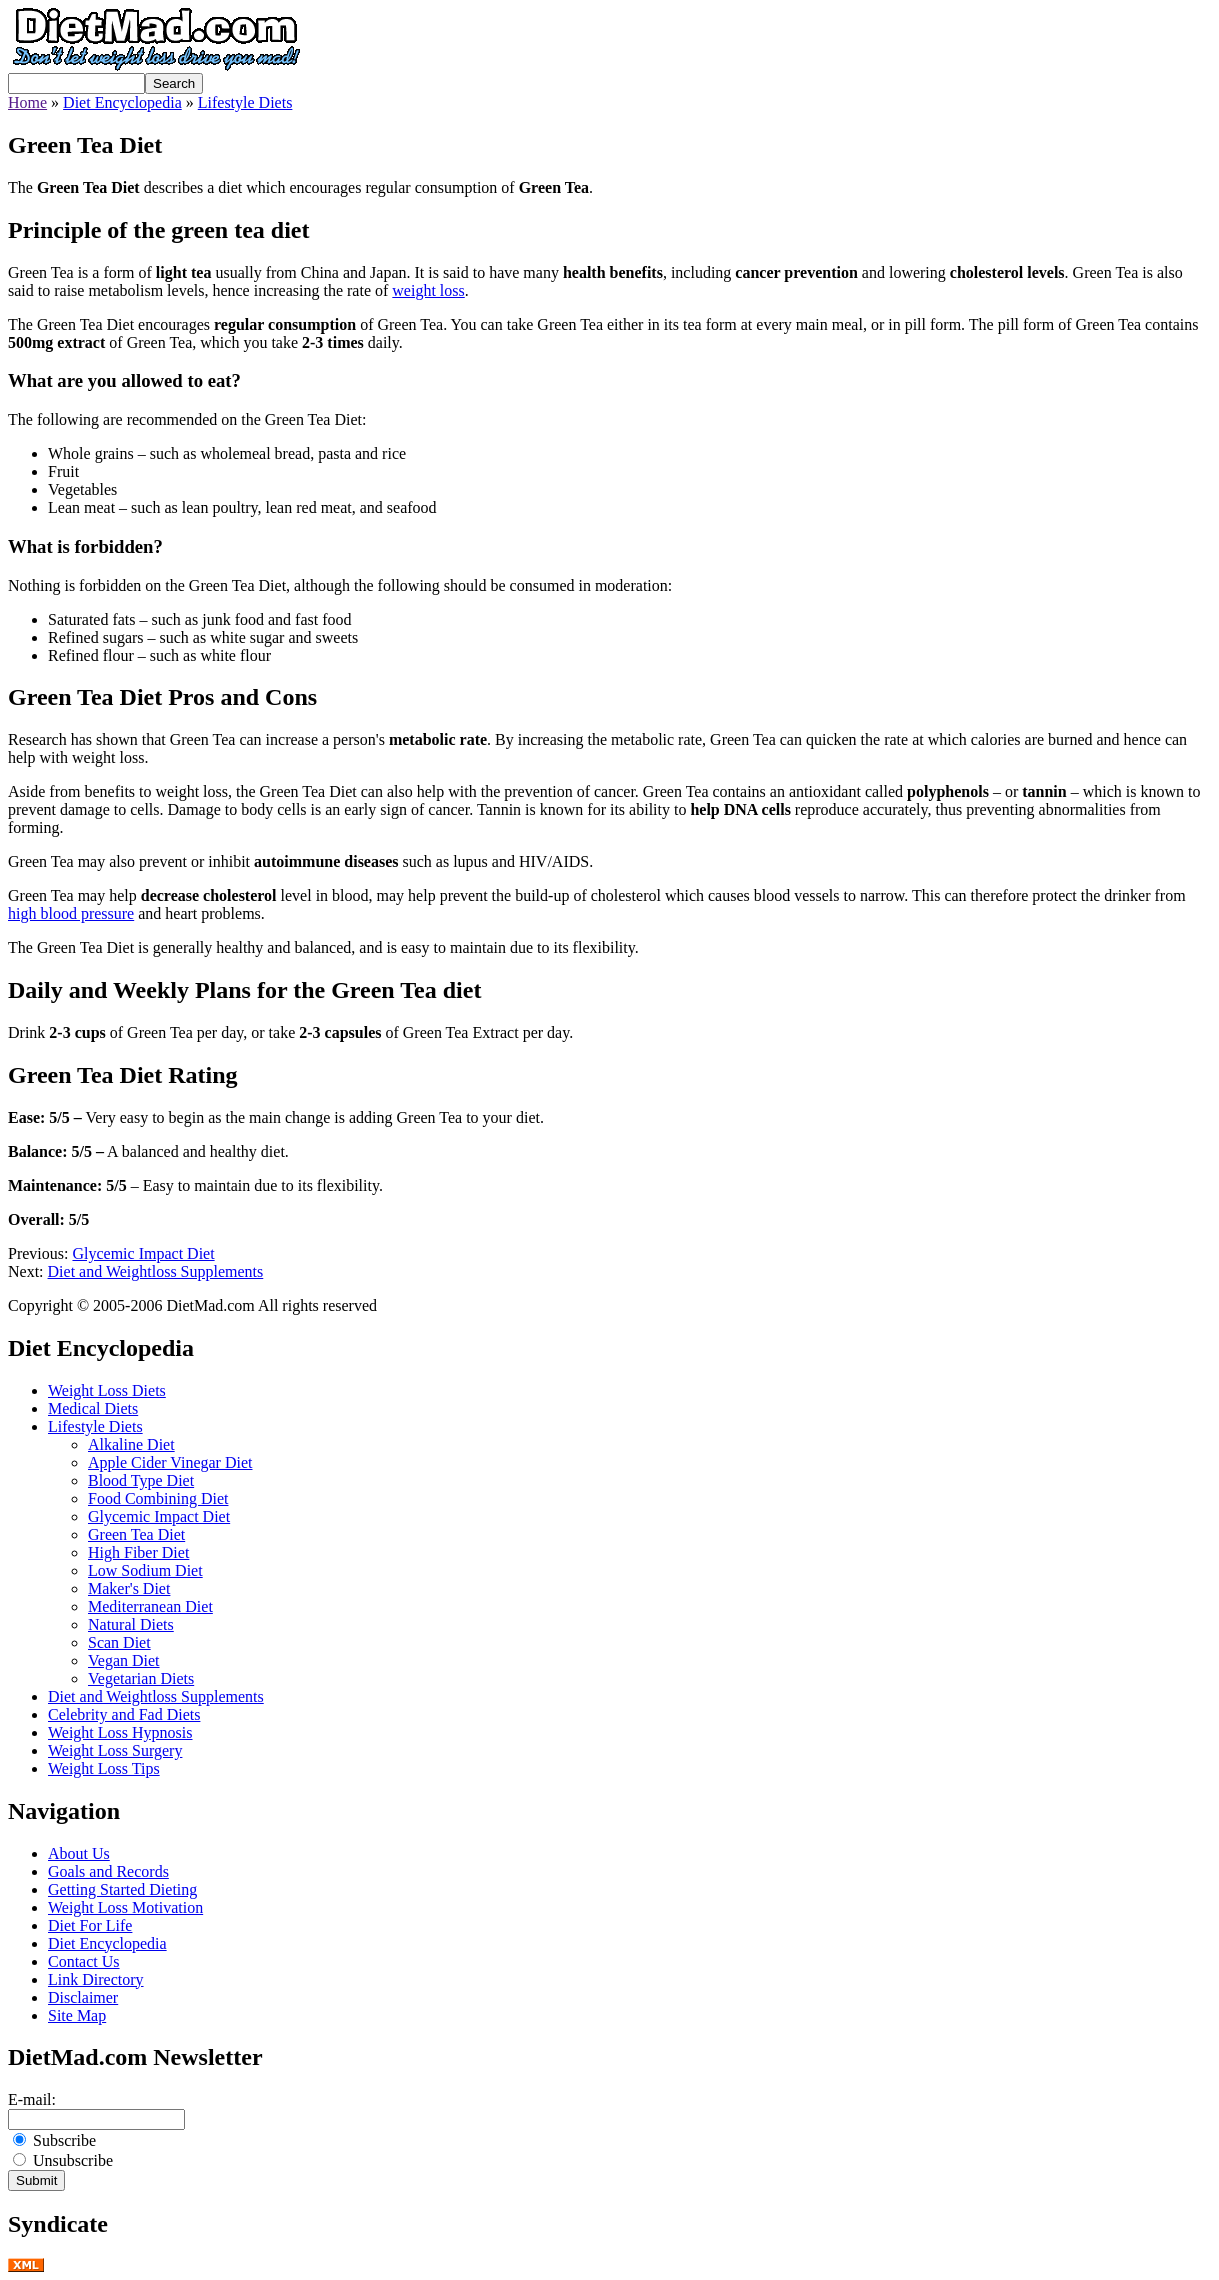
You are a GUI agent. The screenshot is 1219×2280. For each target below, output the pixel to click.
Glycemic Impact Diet (143, 1253)
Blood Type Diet (141, 1480)
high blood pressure (71, 913)
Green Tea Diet (136, 1534)
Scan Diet (119, 1642)
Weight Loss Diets (107, 1390)
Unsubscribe (63, 2160)
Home (27, 102)
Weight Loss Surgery (115, 1750)
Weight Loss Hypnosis (120, 1732)
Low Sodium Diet (145, 1570)
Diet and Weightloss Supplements (156, 1271)
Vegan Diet (124, 1660)
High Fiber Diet (138, 1552)
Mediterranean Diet (150, 1606)
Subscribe (54, 2140)
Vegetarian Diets (141, 1678)
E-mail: (32, 2099)
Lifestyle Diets (95, 1426)
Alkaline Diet (131, 1444)
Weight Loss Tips (104, 1768)
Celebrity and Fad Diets (124, 1714)
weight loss (428, 290)
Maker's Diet (129, 1588)
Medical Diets (93, 1408)
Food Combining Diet (158, 1498)
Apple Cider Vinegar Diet (170, 1462)
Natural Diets (131, 1624)
